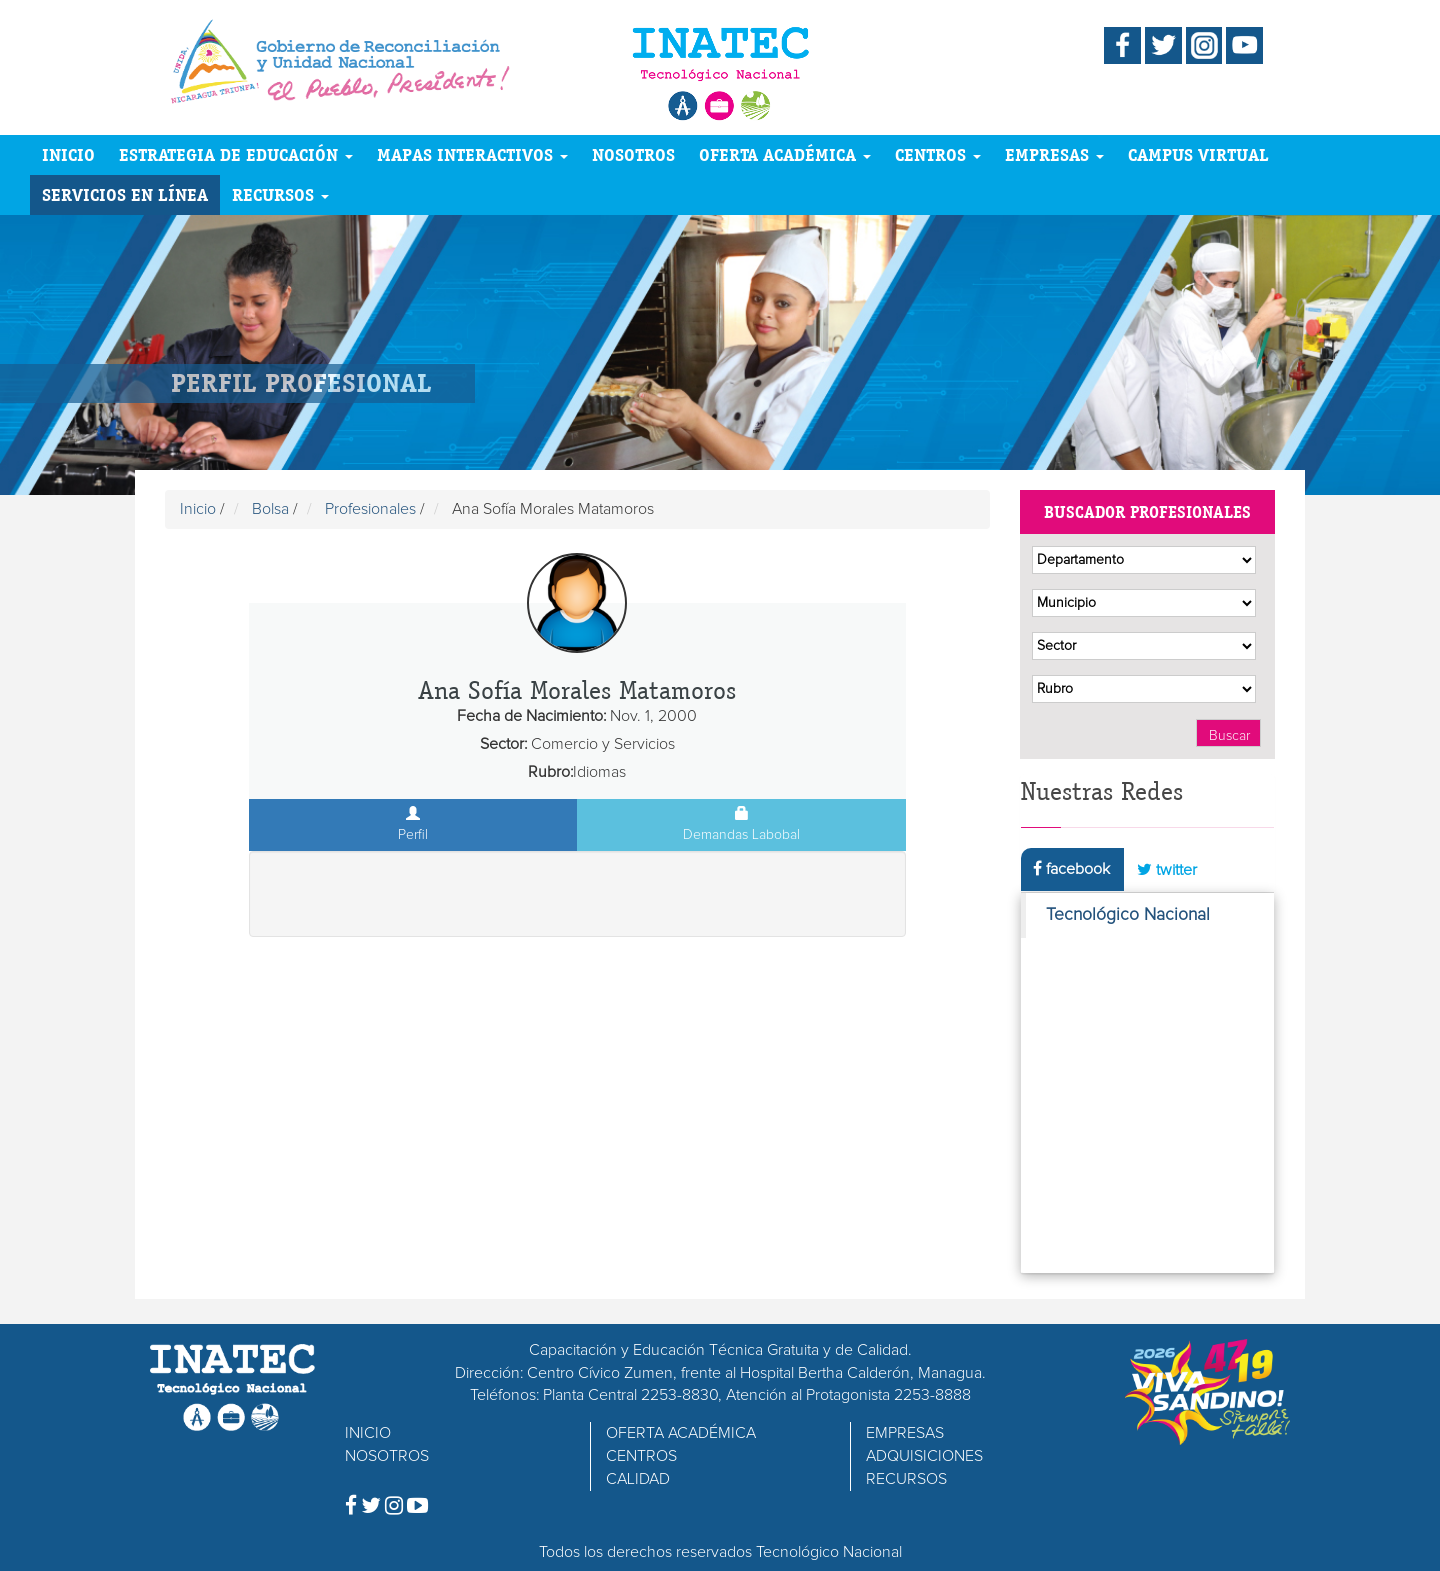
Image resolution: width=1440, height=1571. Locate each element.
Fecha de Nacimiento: (531, 716)
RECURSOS (280, 194)
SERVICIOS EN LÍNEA (125, 194)
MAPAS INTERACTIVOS (472, 154)
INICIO (68, 154)
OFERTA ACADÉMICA (785, 154)
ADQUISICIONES (924, 1456)
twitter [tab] (1167, 869)
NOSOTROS (633, 154)
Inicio (198, 509)
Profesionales (370, 509)
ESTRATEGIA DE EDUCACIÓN (236, 154)
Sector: (503, 744)
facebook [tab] (1071, 868)
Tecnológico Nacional (1128, 915)
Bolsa (270, 509)
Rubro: (550, 772)
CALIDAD (638, 1479)
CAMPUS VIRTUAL (1198, 154)
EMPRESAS (1054, 154)
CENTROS (938, 154)
